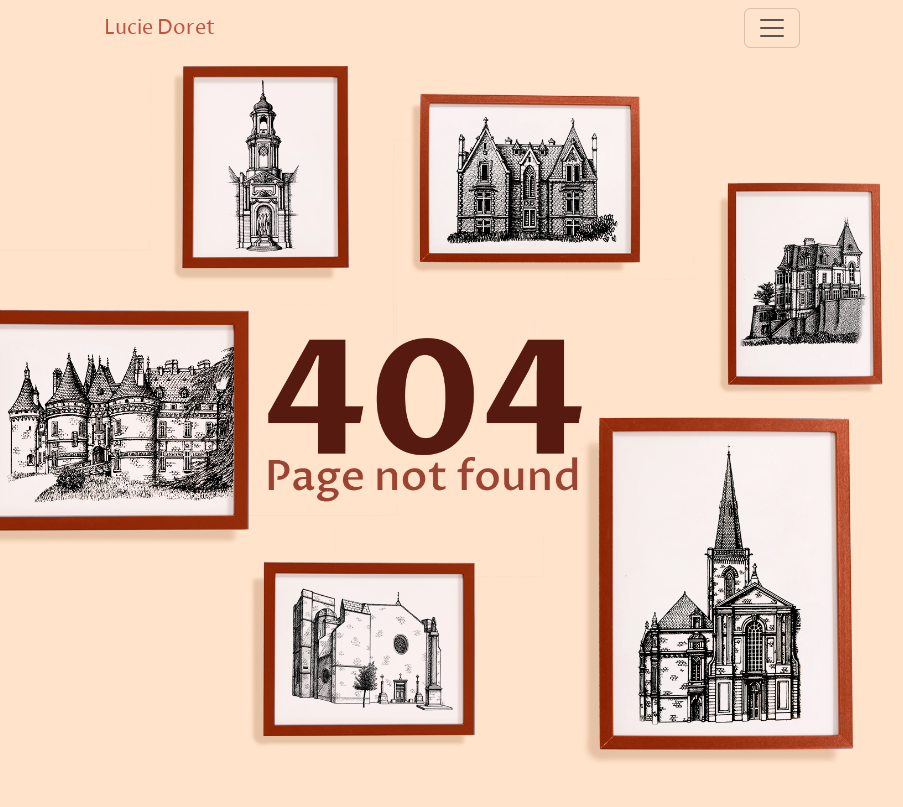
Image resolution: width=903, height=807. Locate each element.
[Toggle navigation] (772, 28)
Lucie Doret (159, 27)
